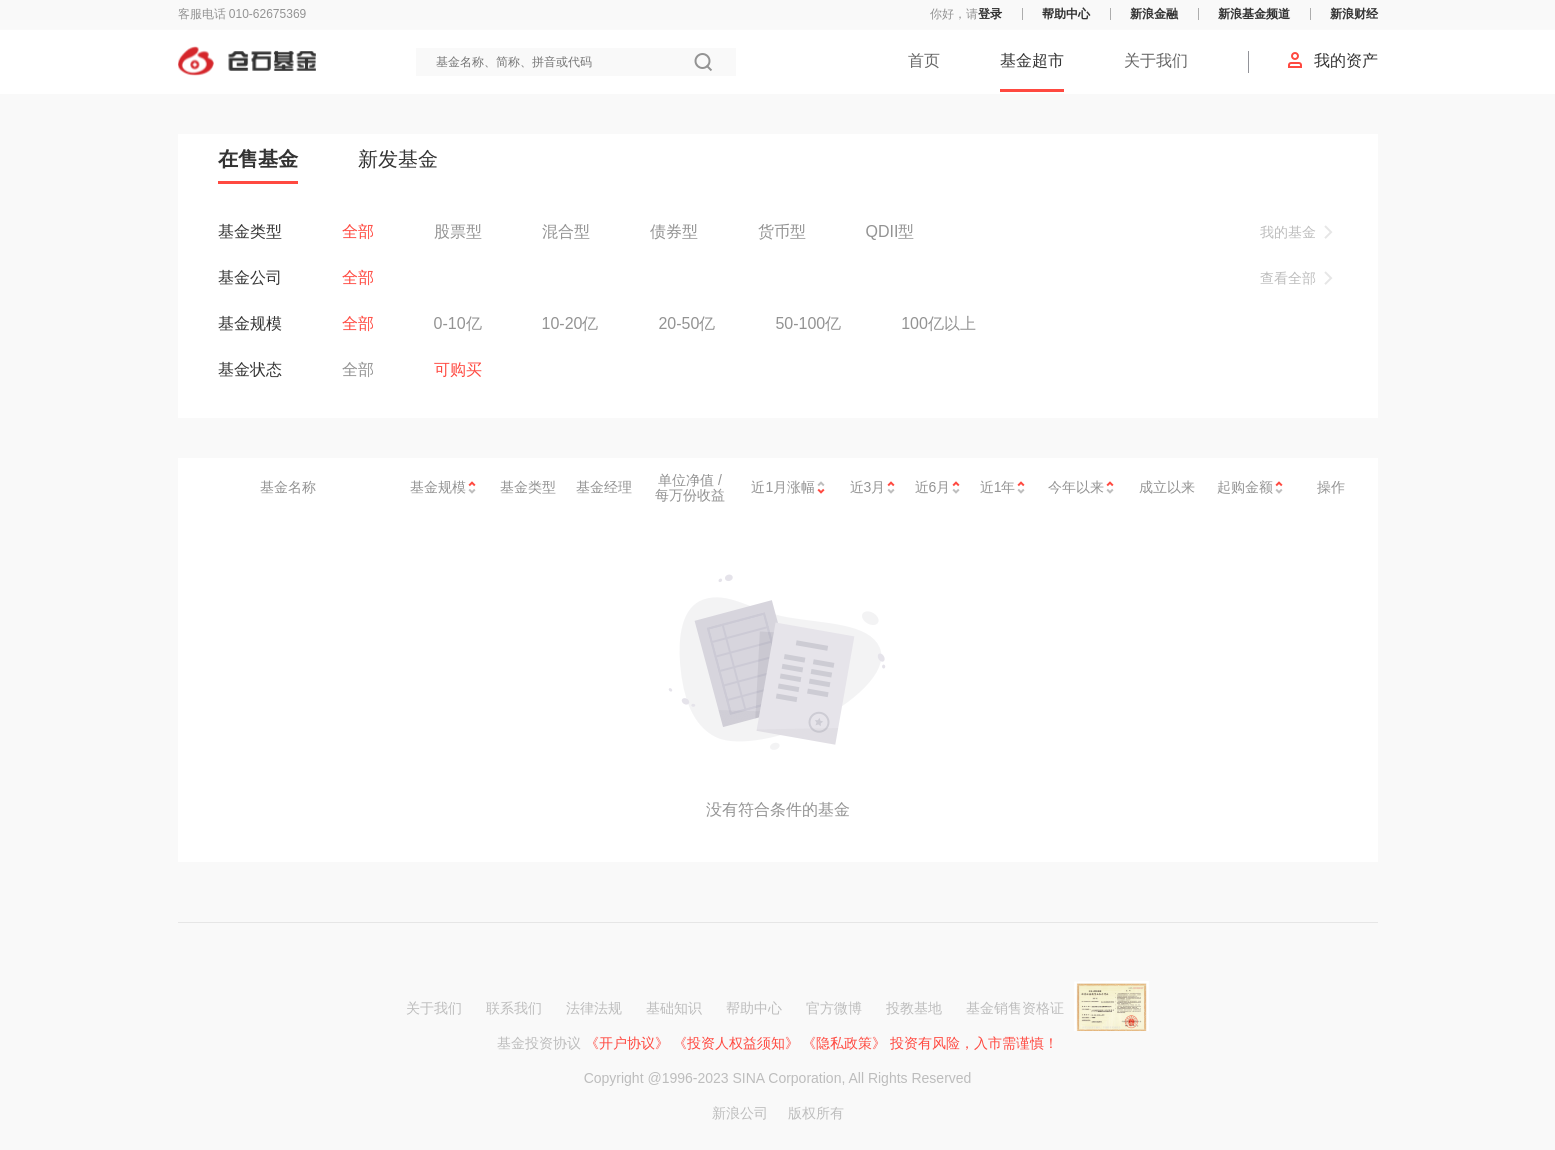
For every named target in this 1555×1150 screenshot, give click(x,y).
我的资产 (1332, 60)
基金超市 (1032, 60)
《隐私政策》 (844, 1043)
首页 (924, 60)
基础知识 (674, 1008)
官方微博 (834, 1008)
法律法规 (594, 1008)
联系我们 (514, 1008)
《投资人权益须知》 (736, 1043)
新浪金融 (1154, 14)
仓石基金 (247, 61)
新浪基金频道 (1254, 14)
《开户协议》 (627, 1043)
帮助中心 (1066, 14)
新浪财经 (1354, 14)
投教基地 (914, 1008)
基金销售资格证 (1057, 1008)
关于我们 (1156, 60)
